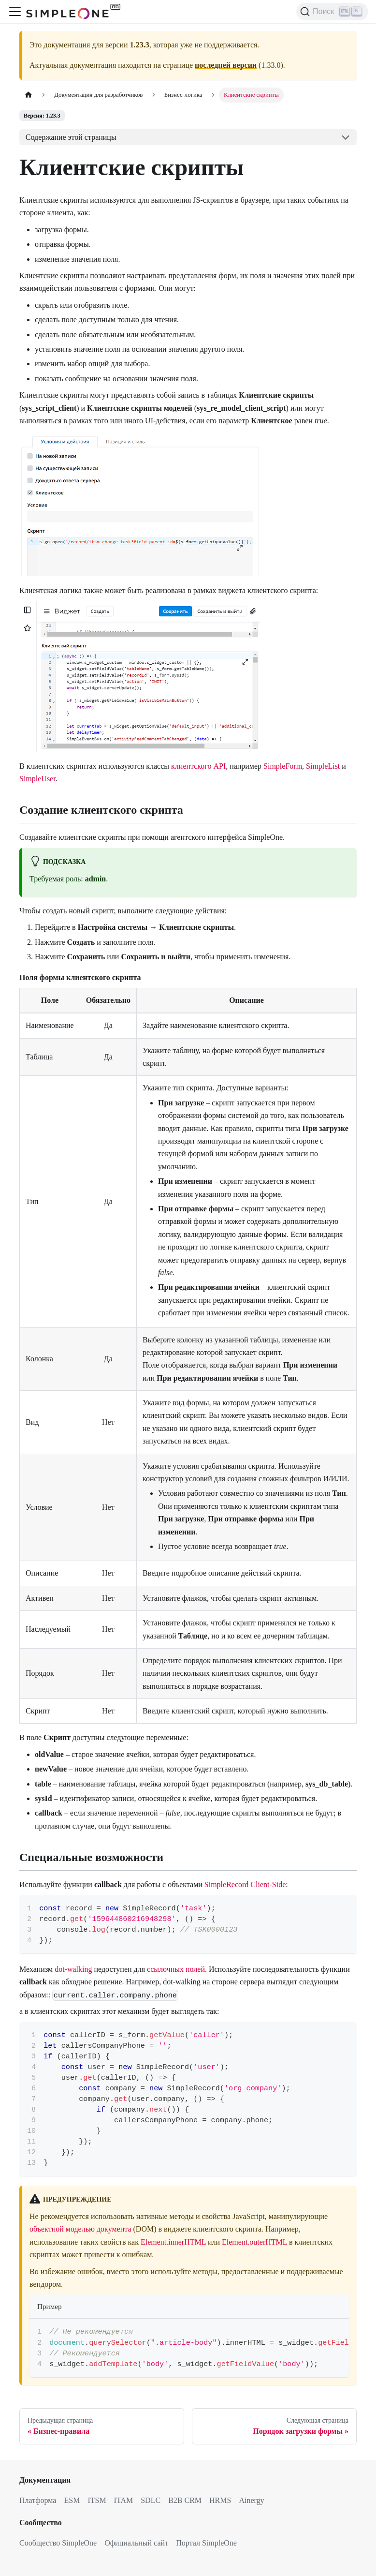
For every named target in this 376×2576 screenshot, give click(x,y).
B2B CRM (185, 2500)
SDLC (150, 2500)
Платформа (37, 2500)
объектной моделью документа (80, 2229)
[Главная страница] (28, 95)
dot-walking (73, 1969)
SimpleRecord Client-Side (245, 1884)
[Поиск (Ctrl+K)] (332, 11)
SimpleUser (37, 778)
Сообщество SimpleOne (58, 2543)
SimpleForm (282, 766)
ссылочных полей (176, 1969)
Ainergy (251, 2500)
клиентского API (198, 766)
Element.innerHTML (173, 2242)
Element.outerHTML (254, 2242)
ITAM (123, 2500)
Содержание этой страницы (71, 137)
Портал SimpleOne (206, 2543)
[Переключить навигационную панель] (15, 11)
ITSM (96, 2500)
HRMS (220, 2500)
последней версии (226, 65)
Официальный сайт (136, 2543)
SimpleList (323, 766)
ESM (72, 2500)
